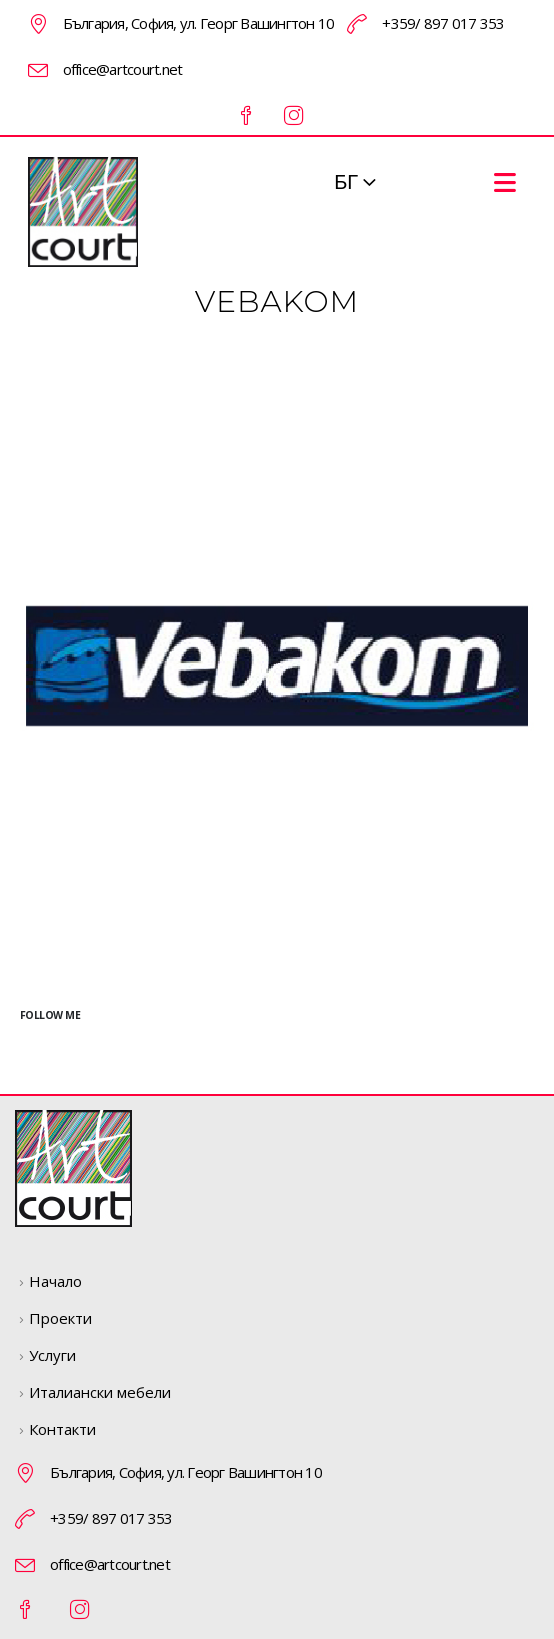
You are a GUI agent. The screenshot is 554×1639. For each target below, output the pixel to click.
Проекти (60, 1318)
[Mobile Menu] (505, 182)
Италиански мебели (100, 1392)
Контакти (62, 1429)
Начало (55, 1281)
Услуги (52, 1355)
